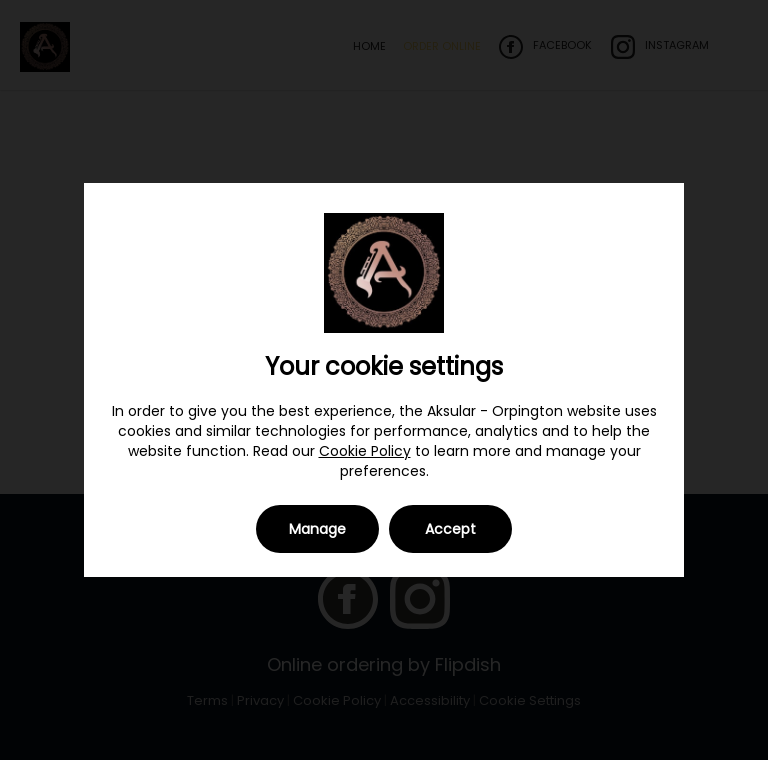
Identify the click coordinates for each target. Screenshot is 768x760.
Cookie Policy (365, 451)
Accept (450, 529)
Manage (317, 529)
